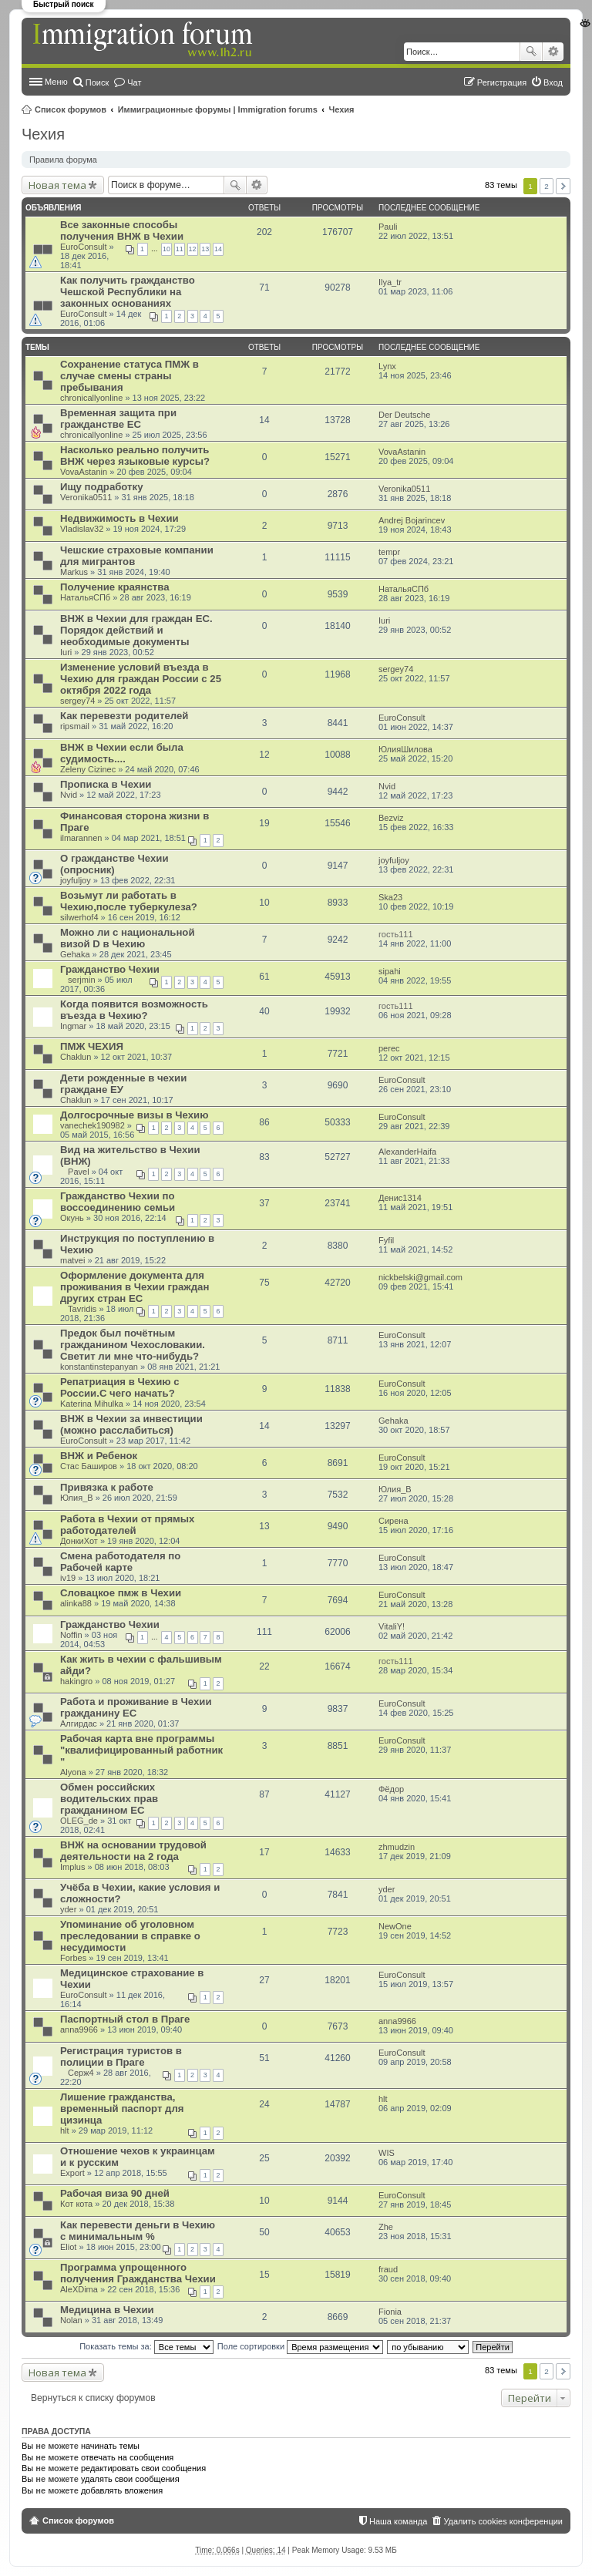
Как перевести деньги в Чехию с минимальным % (137, 2230)
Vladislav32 (81, 528)
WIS (386, 2152)
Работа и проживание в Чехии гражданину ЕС (136, 1707)
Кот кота (76, 2203)
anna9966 (79, 2029)
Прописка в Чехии (105, 784)
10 (166, 249)
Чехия (342, 109)
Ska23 (390, 897)
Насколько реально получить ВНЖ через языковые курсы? (135, 455)
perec (389, 1048)
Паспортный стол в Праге (125, 2019)
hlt (64, 2130)
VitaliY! (391, 1626)
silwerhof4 (79, 917)
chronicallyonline (91, 397)
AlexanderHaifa (407, 1151)
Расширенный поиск (553, 51)
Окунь (72, 1217)
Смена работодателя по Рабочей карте (120, 1561)
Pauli (387, 226)
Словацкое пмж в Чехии (120, 1593)
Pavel (78, 1171)
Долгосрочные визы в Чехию (134, 1115)
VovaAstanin (83, 471)
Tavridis (82, 1308)
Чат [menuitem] (134, 82)
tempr (389, 552)
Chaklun (75, 1056)
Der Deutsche (404, 414)
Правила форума (63, 159)
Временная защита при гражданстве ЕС (118, 418)
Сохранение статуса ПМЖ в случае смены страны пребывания (129, 375)
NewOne (395, 1926)
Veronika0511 (86, 497)
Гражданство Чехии (110, 969)
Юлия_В (76, 1497)
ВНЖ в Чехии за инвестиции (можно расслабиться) (131, 1424)
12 (193, 249)
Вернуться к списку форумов (93, 2398)
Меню (56, 81)
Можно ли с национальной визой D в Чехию (127, 938)
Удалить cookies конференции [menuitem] (503, 2521)
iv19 (68, 1577)
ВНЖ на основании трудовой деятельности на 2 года (133, 1850)
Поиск (531, 51)
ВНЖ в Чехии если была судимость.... (121, 753)
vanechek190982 (92, 1125)
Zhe (385, 2226)
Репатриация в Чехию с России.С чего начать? (120, 1387)
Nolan (71, 2320)
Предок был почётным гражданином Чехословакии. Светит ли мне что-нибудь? (132, 1344)
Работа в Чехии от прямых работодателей (127, 1524)
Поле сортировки (300, 2346)
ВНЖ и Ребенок (98, 1455)
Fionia (390, 2311)
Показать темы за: (146, 2346)
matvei (72, 1260)
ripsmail (74, 726)
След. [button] (563, 186)
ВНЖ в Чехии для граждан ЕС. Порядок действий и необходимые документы (136, 630)
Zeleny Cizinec (88, 769)
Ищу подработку (101, 487)
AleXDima (79, 2289)
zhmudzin (396, 1846)
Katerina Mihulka (91, 1403)
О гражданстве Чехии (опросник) (114, 864)
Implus (72, 1866)
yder (68, 1909)
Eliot (68, 2246)
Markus (74, 572)
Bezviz (390, 817)
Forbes (73, 1957)
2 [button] (546, 186)
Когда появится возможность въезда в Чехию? (134, 1009)
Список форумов (70, 109)
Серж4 (81, 2072)
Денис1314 (400, 1197)
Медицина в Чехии (107, 2309)
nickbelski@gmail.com (420, 1277)
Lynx (387, 366)
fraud (388, 2269)
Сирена (393, 1520)
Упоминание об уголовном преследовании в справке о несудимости (130, 1936)
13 (205, 249)
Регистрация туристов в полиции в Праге (121, 2056)
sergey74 (77, 700)
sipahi (389, 971)
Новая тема (57, 185)
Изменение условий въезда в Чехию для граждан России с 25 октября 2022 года (140, 678)
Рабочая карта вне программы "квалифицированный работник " (141, 1750)
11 (179, 249)
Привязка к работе (106, 1487)
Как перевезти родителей (124, 715)
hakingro (76, 1681)
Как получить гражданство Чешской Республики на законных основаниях (127, 291)
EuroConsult (83, 246)
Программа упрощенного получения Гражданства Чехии (138, 2273)
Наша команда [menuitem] (398, 2521)
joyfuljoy (75, 880)
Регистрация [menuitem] (501, 82)
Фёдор (391, 1789)
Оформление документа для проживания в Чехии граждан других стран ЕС (134, 1287)
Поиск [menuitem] (97, 82)
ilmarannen (81, 837)
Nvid (68, 794)
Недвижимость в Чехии (119, 518)
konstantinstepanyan (99, 1366)
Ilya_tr (390, 282)
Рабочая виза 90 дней (115, 2193)
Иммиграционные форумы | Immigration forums (218, 109)
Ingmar (73, 1026)
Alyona (73, 1772)
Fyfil (386, 1240)
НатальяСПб (85, 597)
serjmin (81, 979)
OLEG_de (79, 1820)
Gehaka (75, 954)
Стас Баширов (88, 1466)
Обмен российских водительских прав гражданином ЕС (109, 1798)
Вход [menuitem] (553, 82)
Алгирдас (78, 1723)
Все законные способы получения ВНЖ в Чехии (121, 230)
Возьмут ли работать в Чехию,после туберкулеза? (128, 901)
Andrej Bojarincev (411, 520)
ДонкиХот (79, 1540)
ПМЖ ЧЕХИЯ (91, 1046)
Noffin (71, 1634)
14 (218, 249)
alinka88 (76, 1603)
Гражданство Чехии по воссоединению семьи (117, 1201)
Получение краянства (115, 587)
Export (72, 2172)
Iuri (66, 652)
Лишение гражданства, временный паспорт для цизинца (121, 2108)
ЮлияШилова (405, 749)
